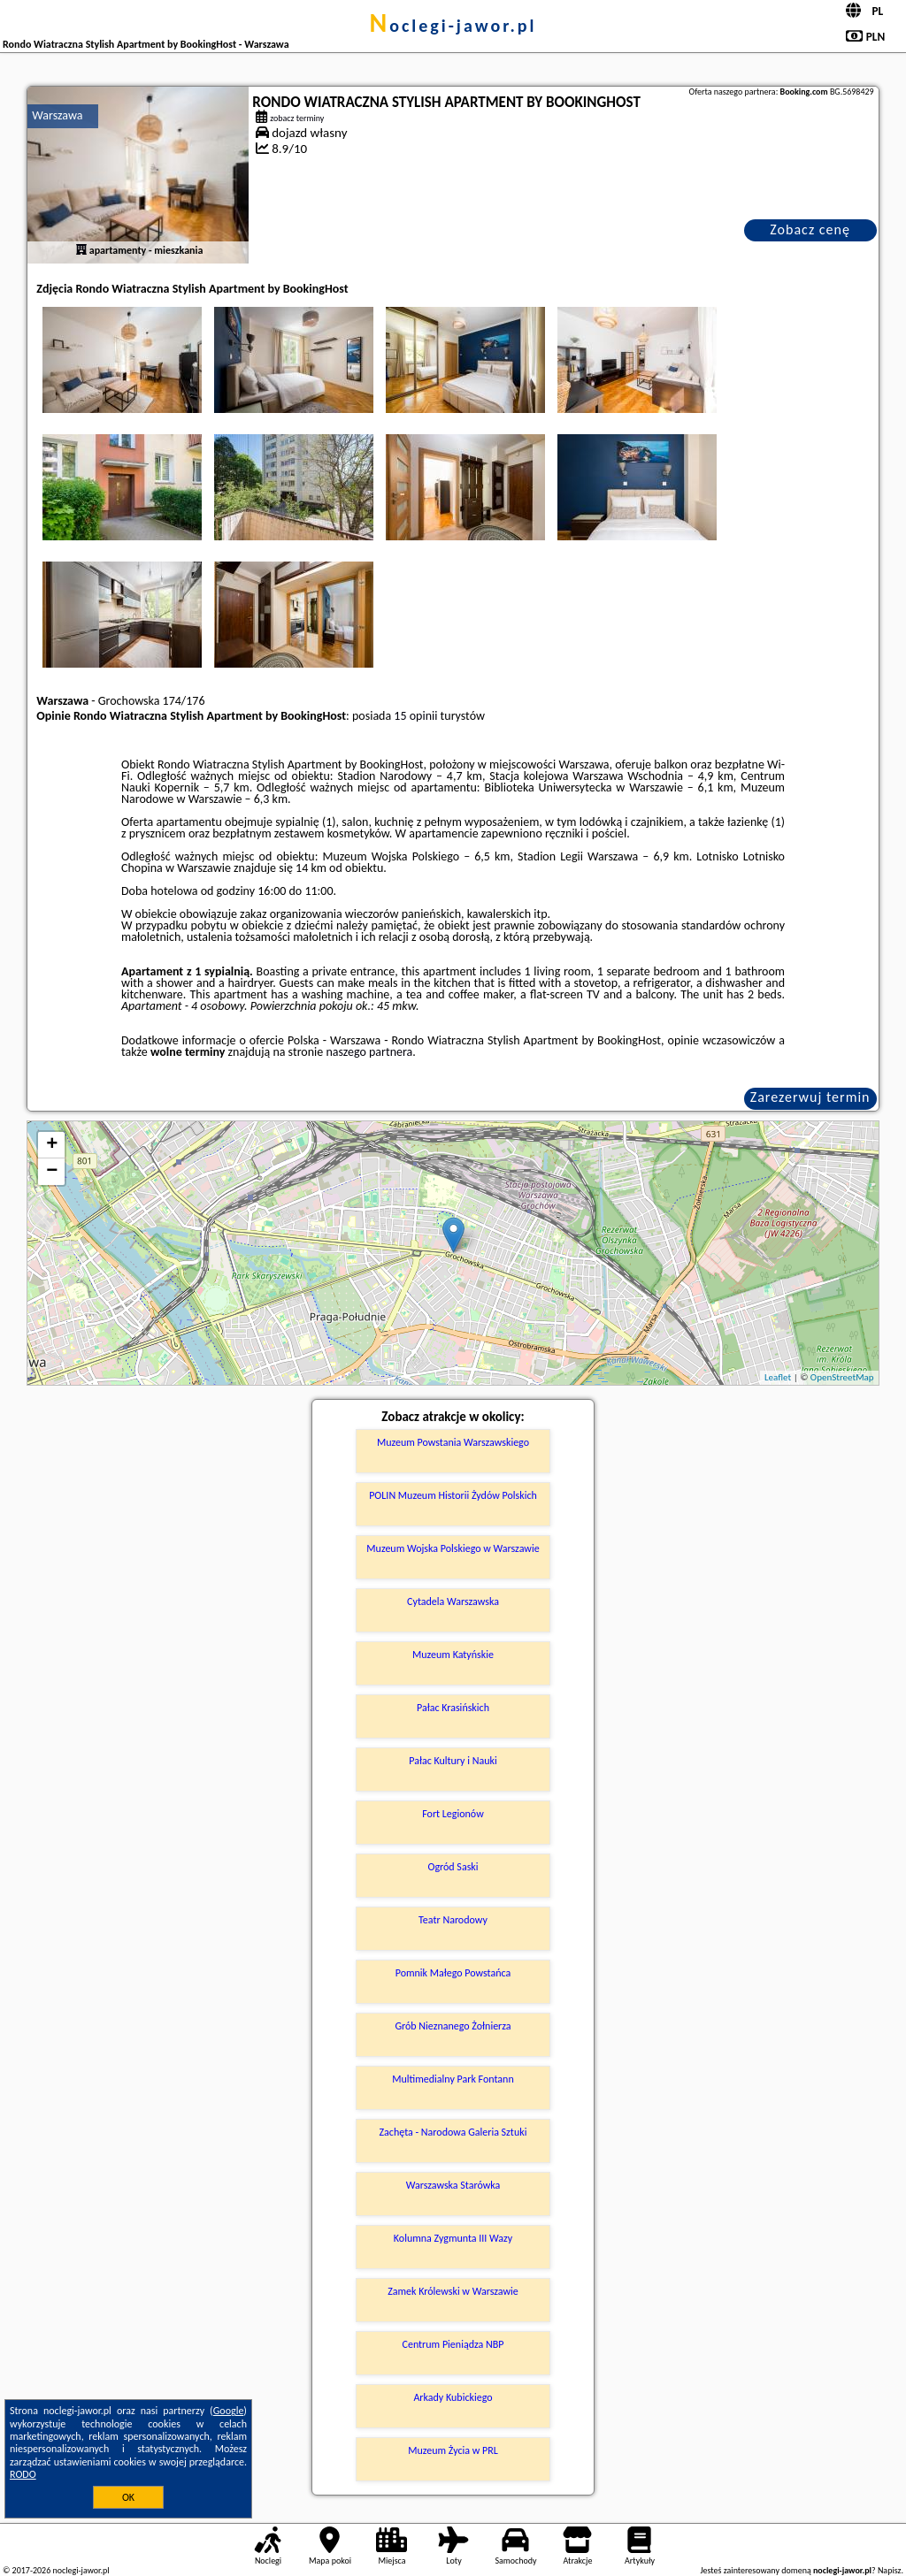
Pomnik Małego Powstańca (453, 1973)
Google (228, 2410)
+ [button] (52, 1145)
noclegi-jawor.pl (452, 25)
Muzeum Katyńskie (453, 1654)
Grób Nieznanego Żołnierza (453, 2026)
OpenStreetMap (842, 1377)
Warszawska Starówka (453, 2185)
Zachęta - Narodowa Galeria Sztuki (453, 2132)
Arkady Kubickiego (452, 2397)
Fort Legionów (453, 1814)
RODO (23, 2474)
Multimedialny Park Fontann (453, 2079)
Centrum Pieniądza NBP (453, 2344)
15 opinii (415, 715)
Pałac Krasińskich (453, 1707)
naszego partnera (369, 1051)
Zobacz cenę (810, 229)
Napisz (890, 2570)
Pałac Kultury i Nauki (453, 1760)
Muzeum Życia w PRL (453, 2450)
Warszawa (57, 115)
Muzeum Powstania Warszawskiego (453, 1442)
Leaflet (777, 1377)
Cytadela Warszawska (453, 1601)
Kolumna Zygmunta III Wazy (453, 2238)
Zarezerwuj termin (810, 1097)
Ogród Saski (452, 1867)
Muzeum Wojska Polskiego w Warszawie (452, 1548)
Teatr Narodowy (453, 1920)
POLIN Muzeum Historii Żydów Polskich (453, 1495)
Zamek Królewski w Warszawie (453, 2291)
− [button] (52, 1171)
